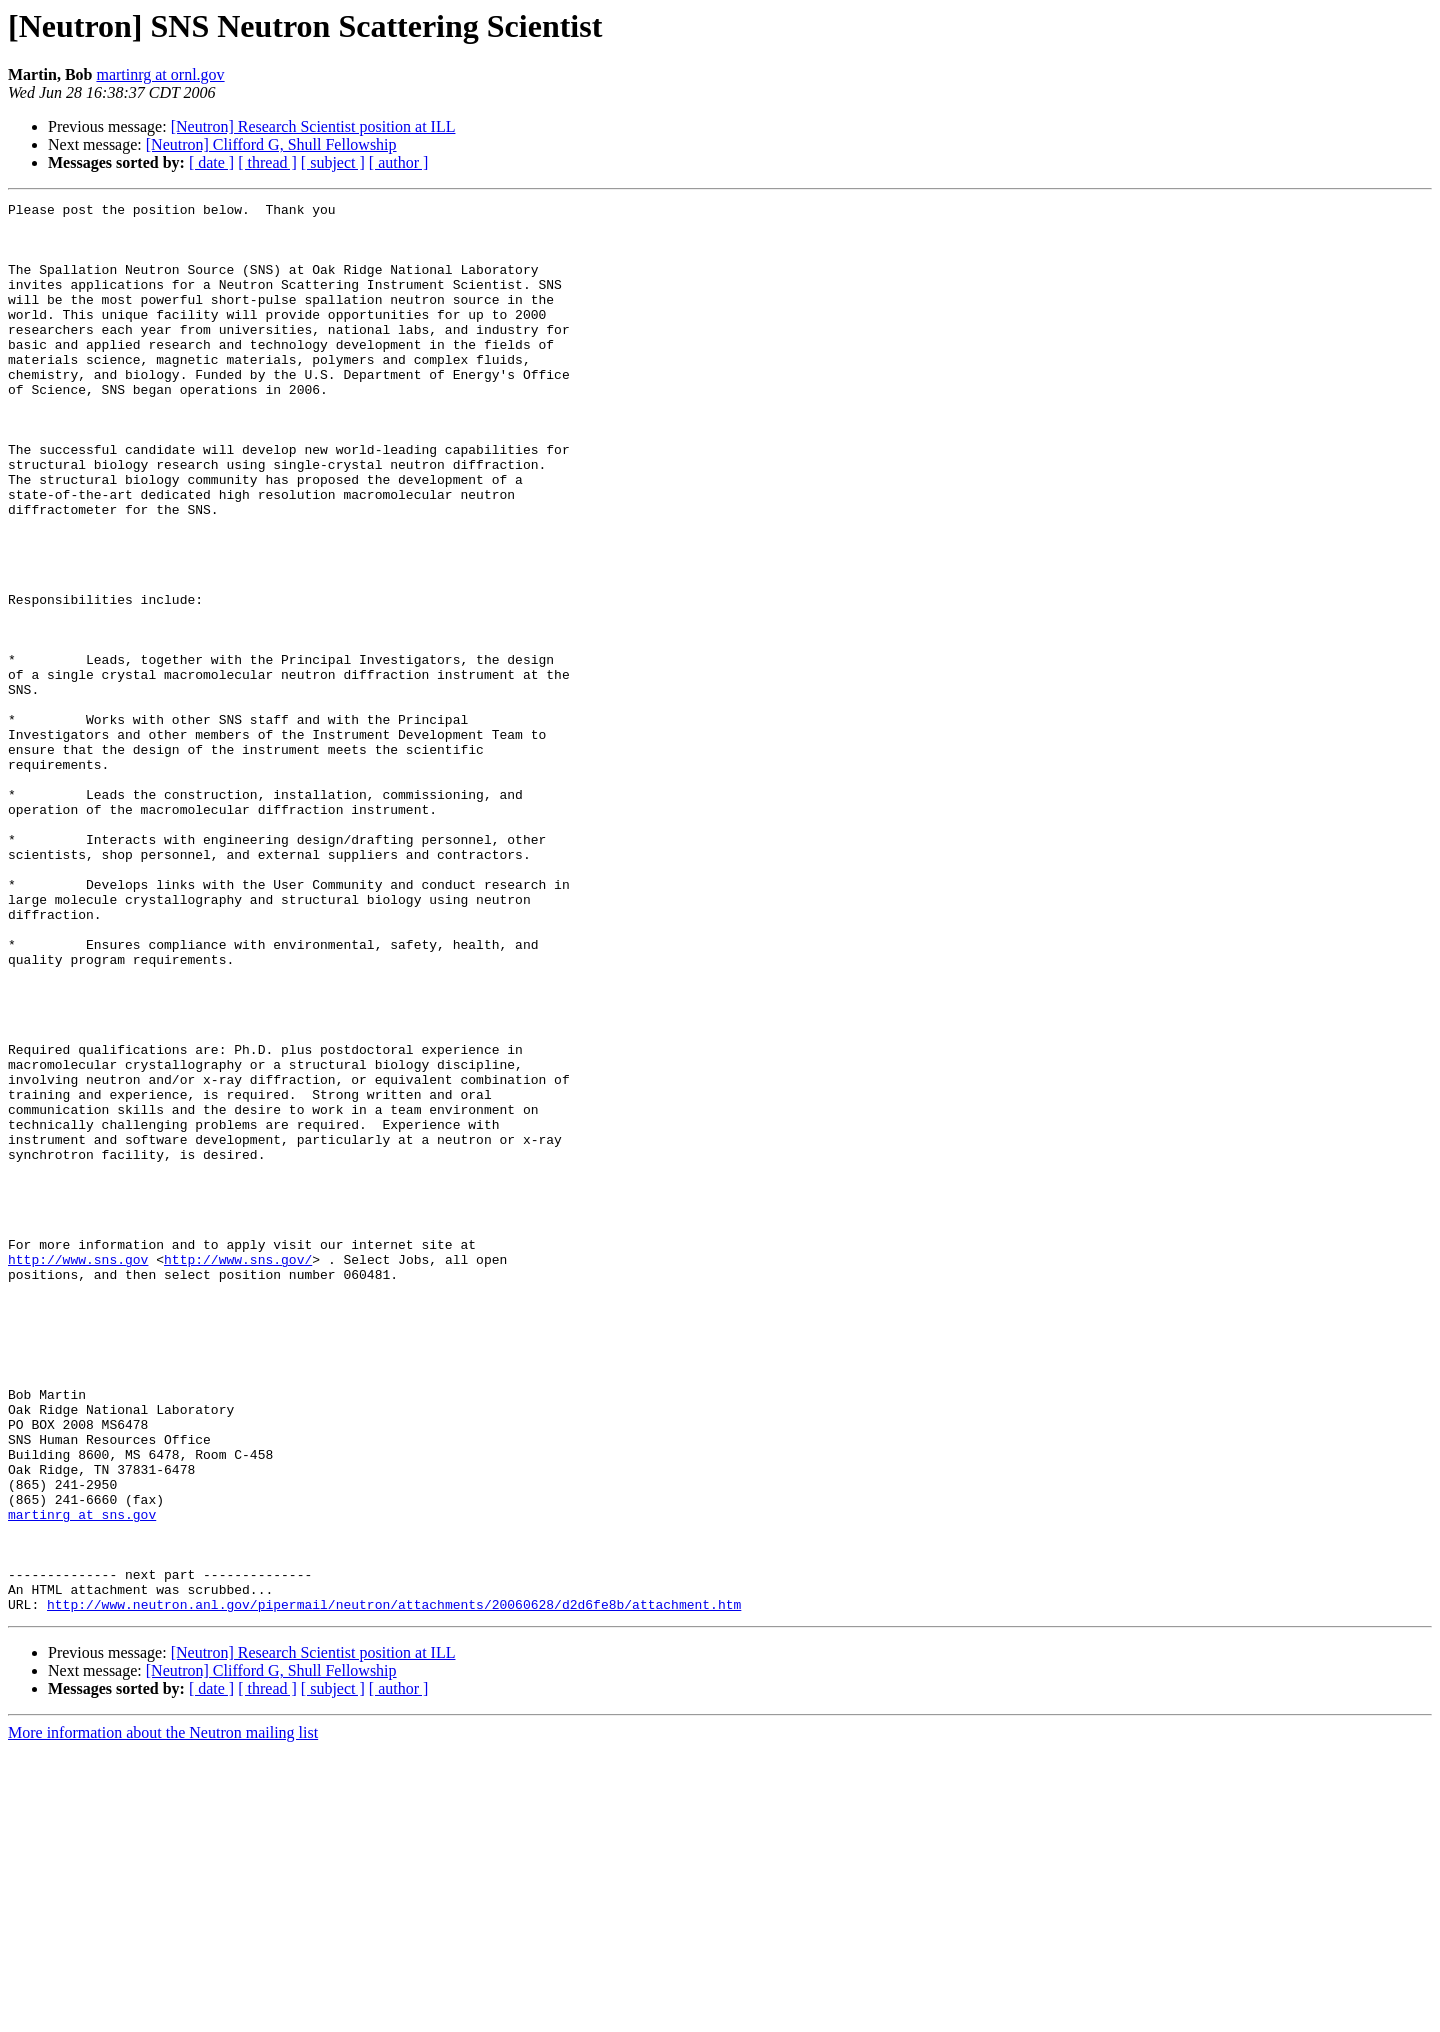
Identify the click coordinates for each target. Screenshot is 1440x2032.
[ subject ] (333, 162)
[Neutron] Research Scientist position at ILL (313, 126)
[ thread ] (267, 162)
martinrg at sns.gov (82, 1778)
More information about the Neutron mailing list (163, 2014)
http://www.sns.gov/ (238, 1472)
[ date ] (211, 162)
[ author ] (399, 162)
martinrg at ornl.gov (160, 74)
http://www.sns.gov (78, 1472)
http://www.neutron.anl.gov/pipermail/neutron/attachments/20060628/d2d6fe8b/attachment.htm (394, 1886)
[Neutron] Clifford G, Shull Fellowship (271, 144)
